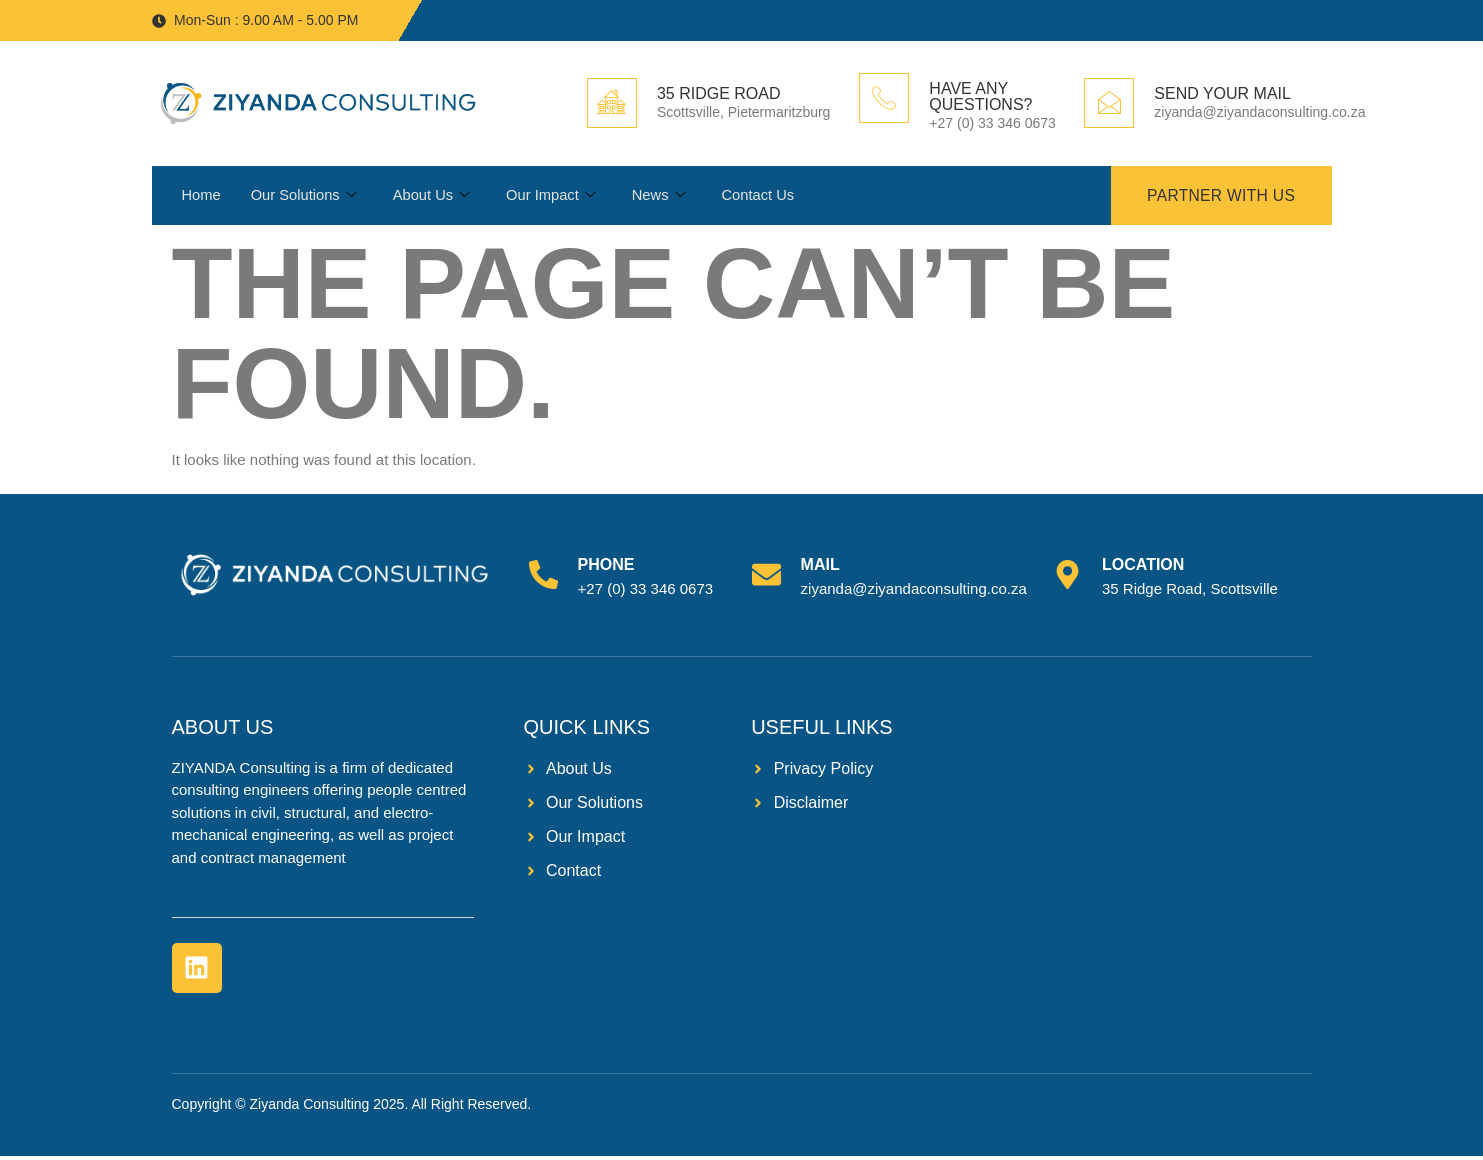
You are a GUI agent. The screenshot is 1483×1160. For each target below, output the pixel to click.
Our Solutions (306, 198)
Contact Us (765, 197)
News (664, 198)
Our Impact (555, 198)
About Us (434, 198)
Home (202, 197)
